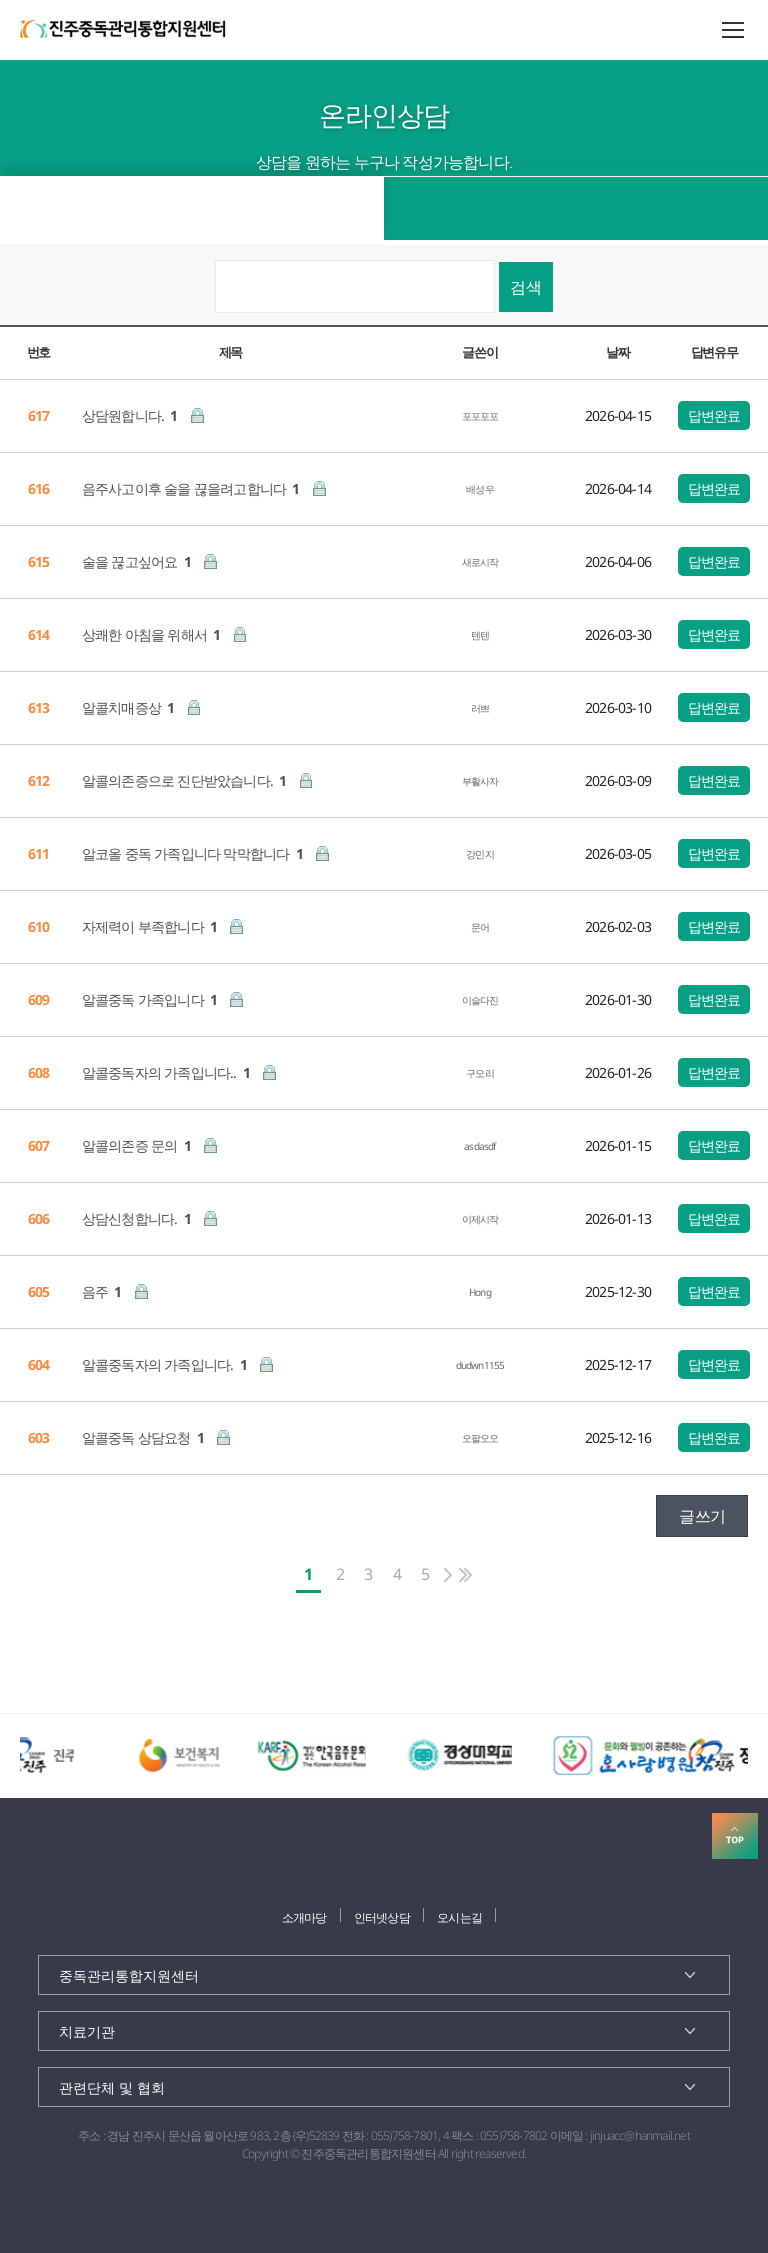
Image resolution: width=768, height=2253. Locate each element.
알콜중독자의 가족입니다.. (167, 1072)
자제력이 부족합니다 (151, 926)
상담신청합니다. (138, 1218)
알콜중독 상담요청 (144, 1437)
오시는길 (459, 1917)
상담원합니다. (131, 415)
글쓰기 (702, 1516)
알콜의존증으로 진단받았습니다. (186, 780)
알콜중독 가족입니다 (151, 999)
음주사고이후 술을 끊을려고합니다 (192, 488)
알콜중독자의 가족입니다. (166, 1364)
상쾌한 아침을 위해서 (153, 634)
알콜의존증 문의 (138, 1145)
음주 (103, 1291)
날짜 (617, 352)
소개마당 (304, 1917)
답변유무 (714, 352)
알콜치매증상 (130, 707)
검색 (526, 287)
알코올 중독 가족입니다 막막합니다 (194, 853)
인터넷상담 (382, 1917)
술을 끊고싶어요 (138, 561)
